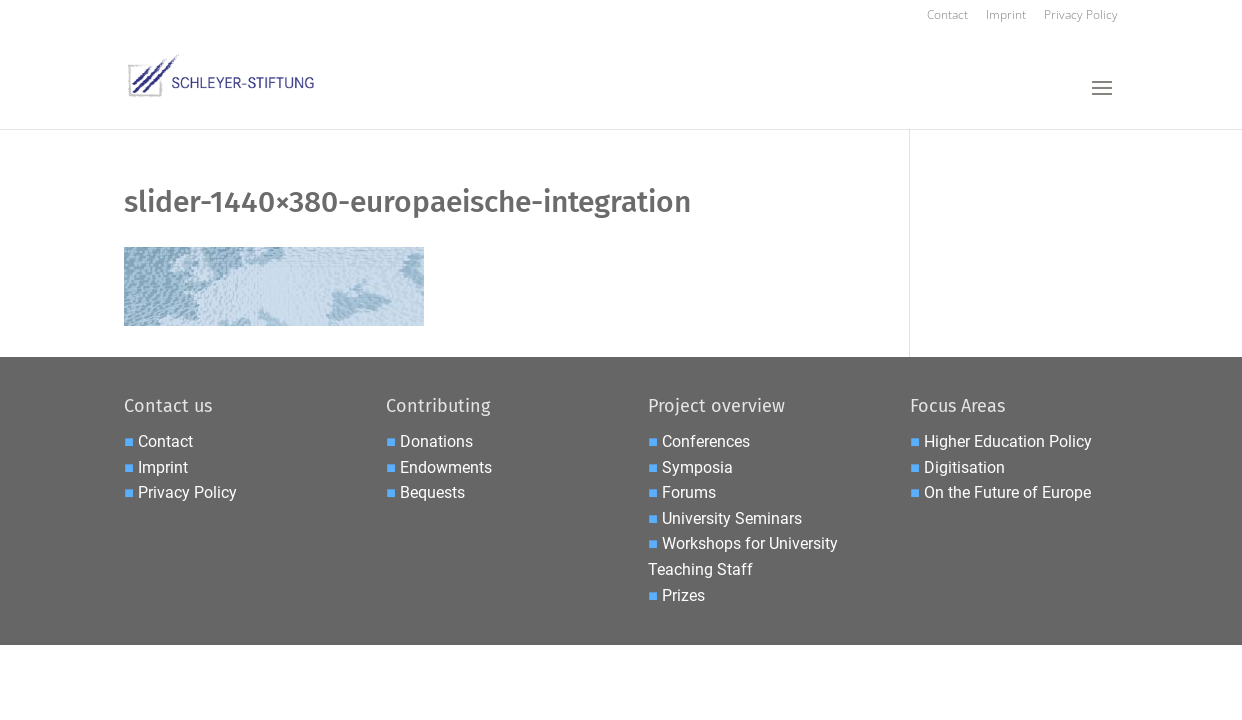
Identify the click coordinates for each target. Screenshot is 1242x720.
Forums (689, 492)
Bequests (432, 492)
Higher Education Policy (1008, 441)
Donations (436, 441)
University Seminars (732, 518)
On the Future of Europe (1007, 492)
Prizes (683, 595)
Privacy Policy (1081, 16)
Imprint (1006, 16)
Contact (947, 16)
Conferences (706, 441)
